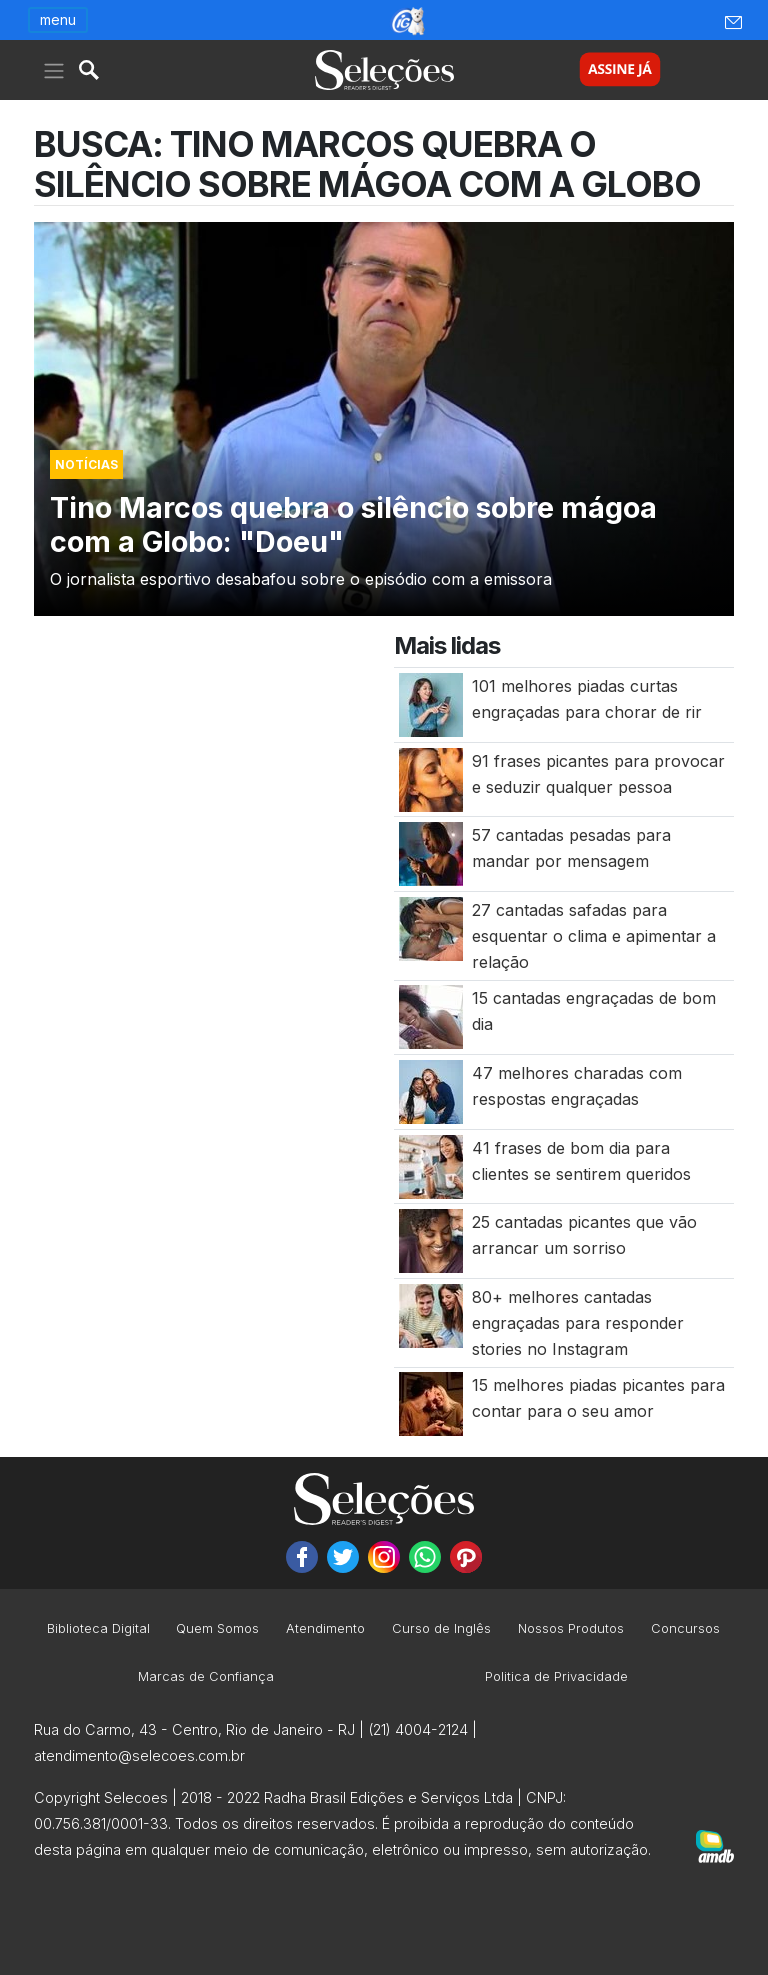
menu (58, 19)
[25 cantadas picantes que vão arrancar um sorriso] (431, 1240)
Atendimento (325, 1629)
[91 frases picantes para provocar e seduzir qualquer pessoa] (431, 778)
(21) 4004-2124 (418, 1729)
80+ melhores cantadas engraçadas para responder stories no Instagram (578, 1323)
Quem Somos (217, 1629)
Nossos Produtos (571, 1629)
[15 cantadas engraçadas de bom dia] (431, 1016)
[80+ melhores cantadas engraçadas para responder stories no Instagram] (431, 1314)
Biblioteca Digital (98, 1629)
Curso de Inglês (441, 1629)
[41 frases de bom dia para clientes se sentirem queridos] (431, 1165)
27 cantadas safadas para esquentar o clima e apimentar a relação (594, 936)
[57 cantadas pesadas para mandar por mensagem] (431, 853)
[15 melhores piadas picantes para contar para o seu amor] (431, 1403)
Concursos (685, 1629)
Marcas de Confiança (206, 1677)
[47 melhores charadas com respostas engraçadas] (431, 1090)
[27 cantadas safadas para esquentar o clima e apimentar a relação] (431, 927)
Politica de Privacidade (556, 1677)
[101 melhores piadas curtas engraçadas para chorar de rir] (431, 703)
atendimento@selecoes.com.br (139, 1755)
